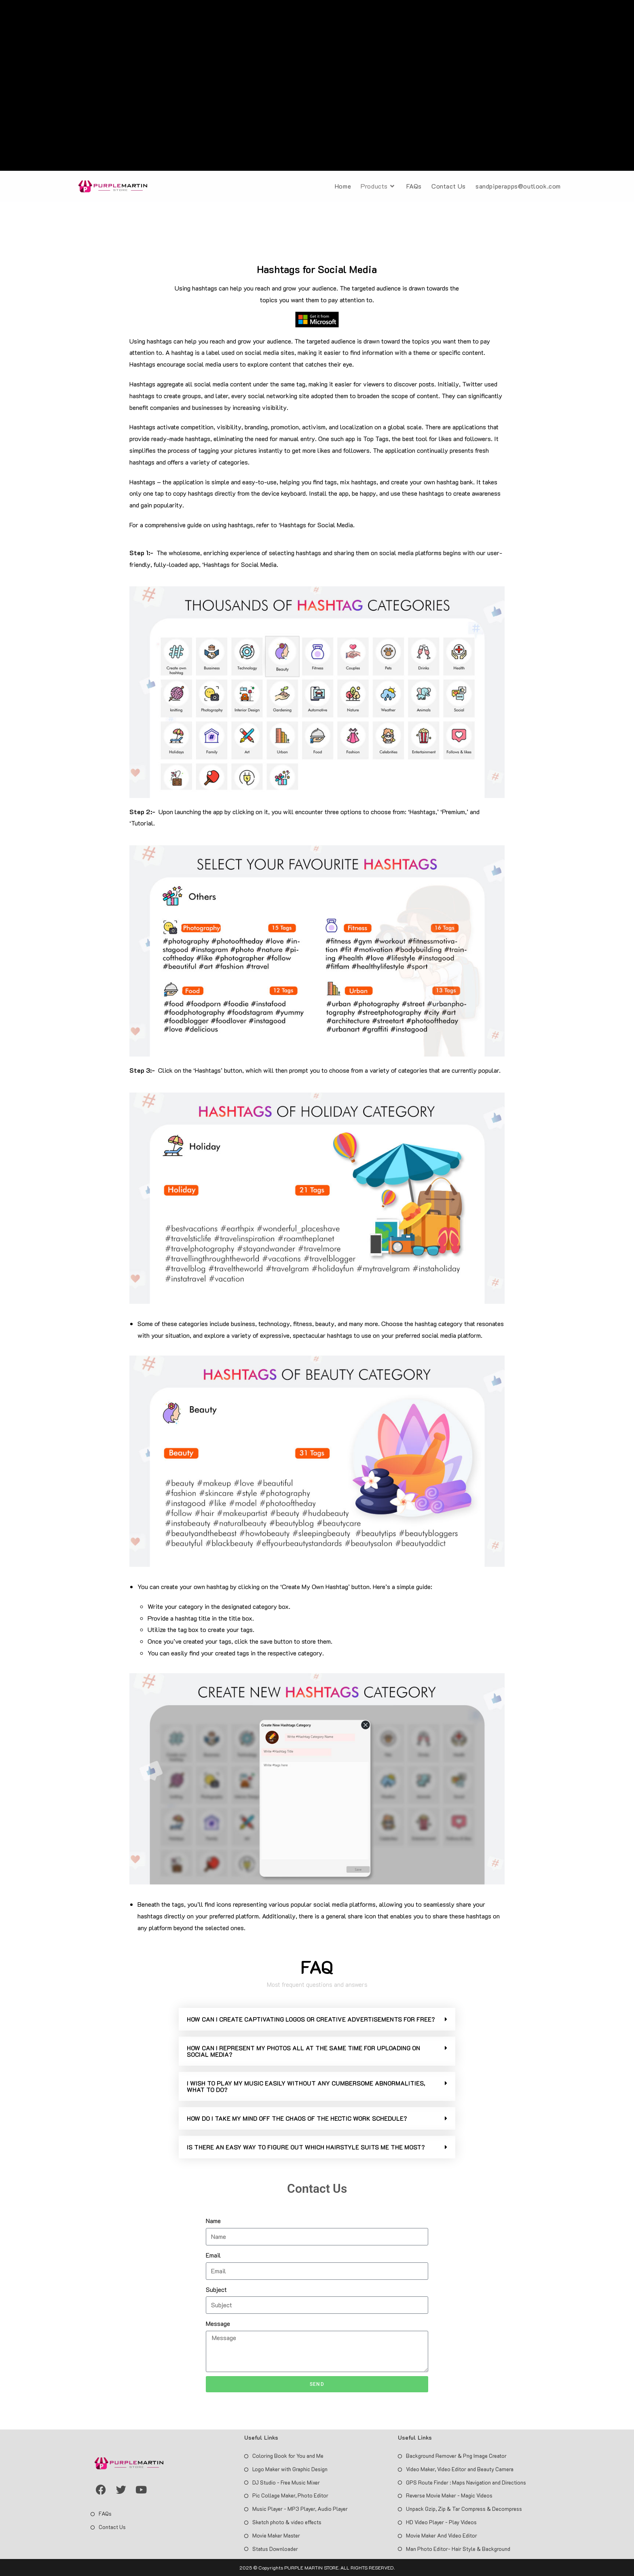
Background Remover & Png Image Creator (456, 2455)
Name (213, 2220)
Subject (216, 2289)
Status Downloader (275, 2548)
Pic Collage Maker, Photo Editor (290, 2495)
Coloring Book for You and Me (287, 2455)
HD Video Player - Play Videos (441, 2522)
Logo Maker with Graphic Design (290, 2469)
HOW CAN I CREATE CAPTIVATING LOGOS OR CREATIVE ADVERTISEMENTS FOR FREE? (311, 2019)
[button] (317, 2019)
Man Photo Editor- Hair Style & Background (458, 2548)
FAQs (105, 2513)
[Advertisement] (317, 87)
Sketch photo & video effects (286, 2522)
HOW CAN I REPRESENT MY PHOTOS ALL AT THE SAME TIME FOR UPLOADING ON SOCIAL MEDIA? (303, 2051)
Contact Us (112, 2526)
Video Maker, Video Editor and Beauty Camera (460, 2469)
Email (213, 2255)
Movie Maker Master (276, 2535)
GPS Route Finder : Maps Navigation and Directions (466, 2482)
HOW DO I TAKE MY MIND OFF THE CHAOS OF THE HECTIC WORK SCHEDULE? (297, 2118)
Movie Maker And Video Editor (441, 2535)
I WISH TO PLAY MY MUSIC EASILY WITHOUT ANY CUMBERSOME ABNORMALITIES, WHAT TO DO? (306, 2086)
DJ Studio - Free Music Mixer (286, 2482)
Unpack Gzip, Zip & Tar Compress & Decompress (464, 2508)
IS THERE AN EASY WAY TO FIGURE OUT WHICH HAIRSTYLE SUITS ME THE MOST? (306, 2147)
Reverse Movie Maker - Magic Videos (449, 2495)
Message (218, 2323)
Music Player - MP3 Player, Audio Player (300, 2508)
